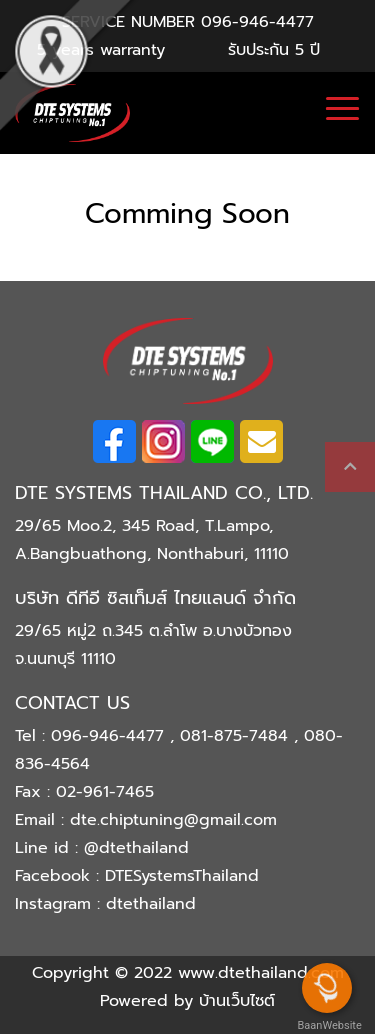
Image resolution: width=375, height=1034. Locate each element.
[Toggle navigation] (342, 111)
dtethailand (151, 904)
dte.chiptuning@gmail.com (173, 820)
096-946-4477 (257, 22)
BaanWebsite (328, 1025)
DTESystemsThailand (182, 876)
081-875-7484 (237, 736)
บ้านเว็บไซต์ (237, 1001)
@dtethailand (136, 848)
